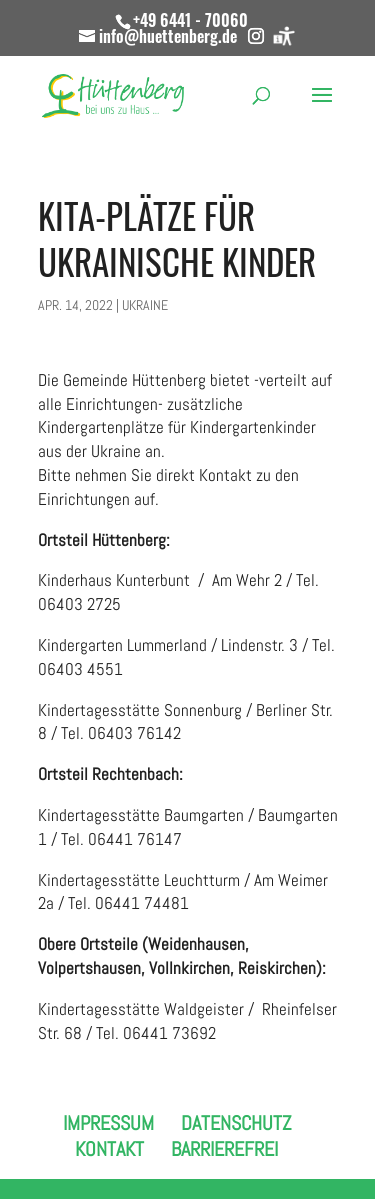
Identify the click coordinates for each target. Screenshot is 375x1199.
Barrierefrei (224, 1149)
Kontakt (109, 1149)
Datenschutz (236, 1123)
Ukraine (145, 305)
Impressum (108, 1123)
